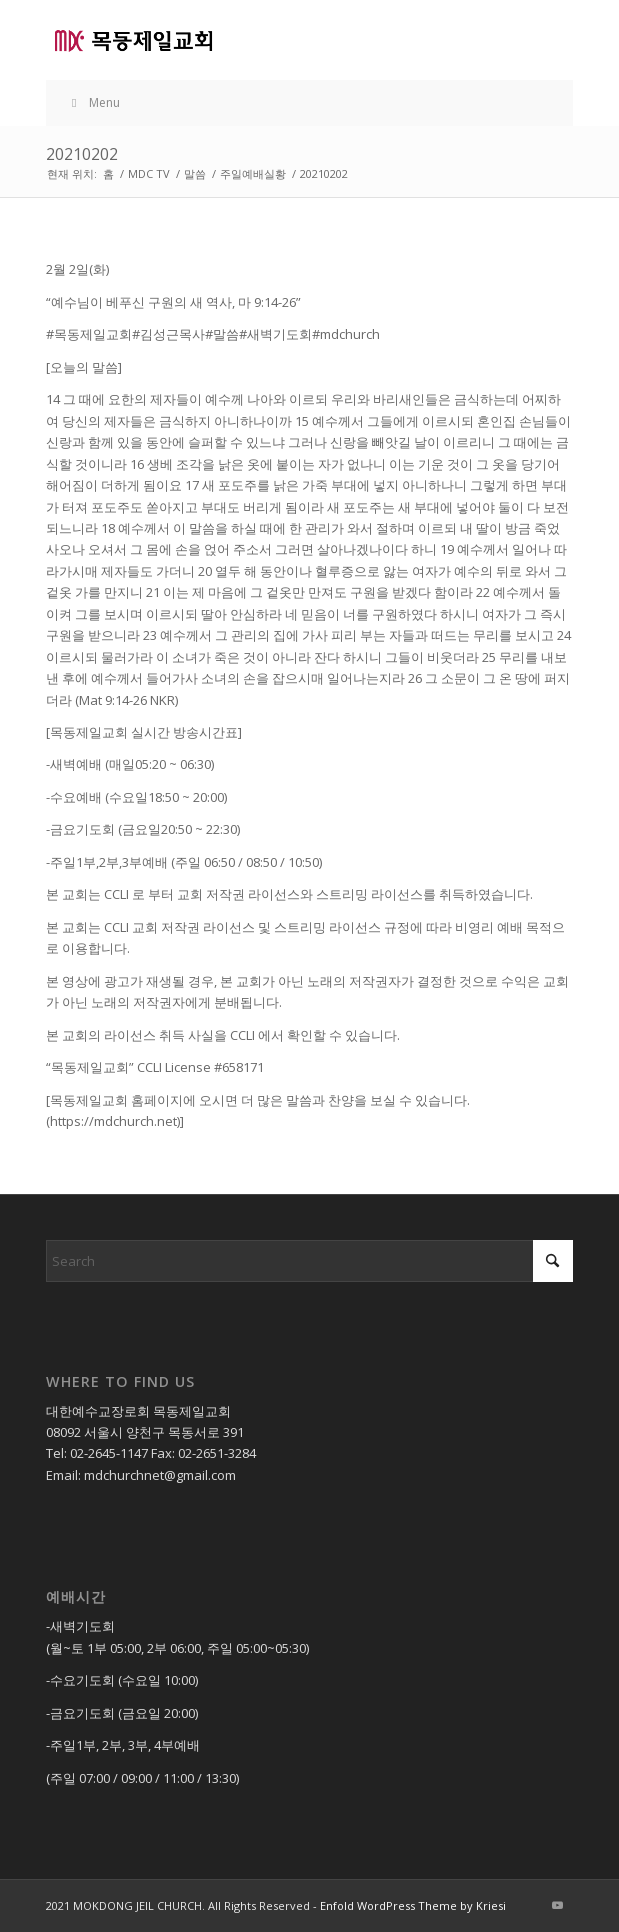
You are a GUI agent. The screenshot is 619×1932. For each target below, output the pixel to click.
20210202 (82, 154)
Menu (93, 102)
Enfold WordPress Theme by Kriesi (413, 1905)
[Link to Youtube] (558, 1905)
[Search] (309, 1261)
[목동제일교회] (256, 40)
